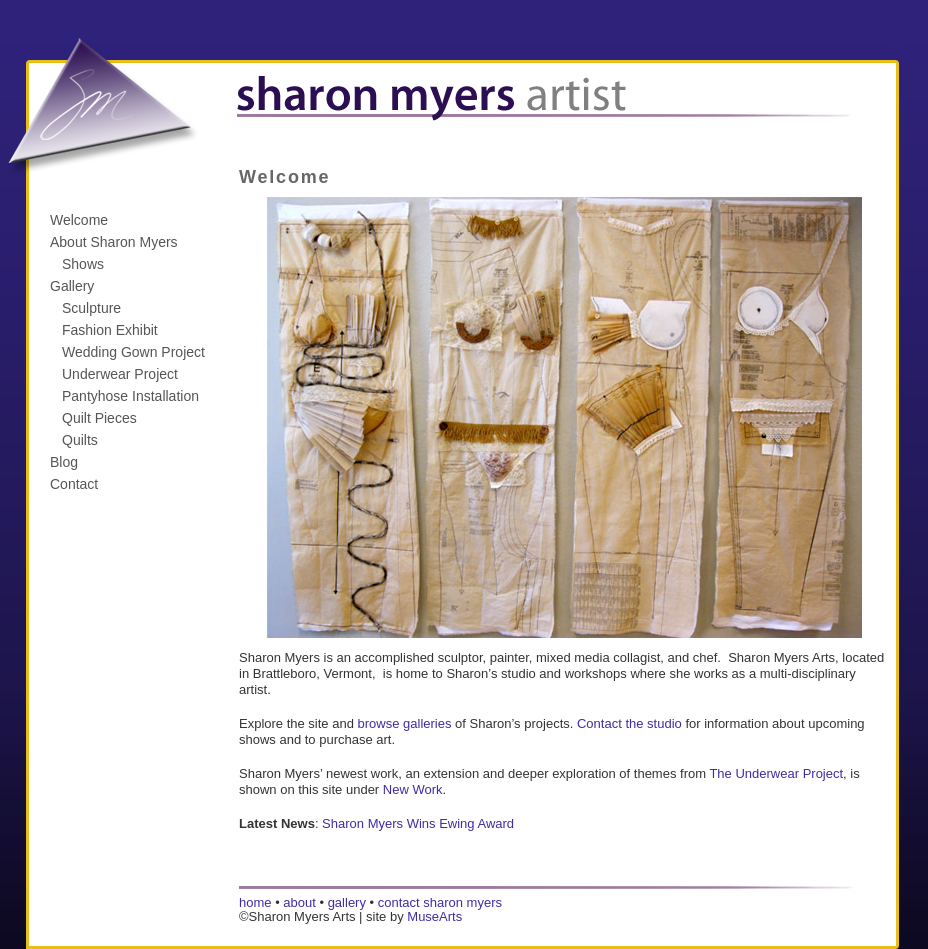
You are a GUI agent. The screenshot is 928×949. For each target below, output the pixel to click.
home (255, 902)
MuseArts (434, 916)
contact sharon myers (440, 902)
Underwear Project (120, 374)
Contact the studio (629, 723)
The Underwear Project (776, 773)
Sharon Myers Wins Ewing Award (418, 823)
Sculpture (91, 308)
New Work (413, 789)
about (299, 902)
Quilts (80, 440)
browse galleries (405, 723)
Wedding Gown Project (133, 352)
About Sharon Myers (114, 242)
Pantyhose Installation (130, 396)
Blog (64, 462)
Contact (74, 484)
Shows (83, 264)
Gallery (72, 286)
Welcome (79, 220)
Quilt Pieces (99, 418)
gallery (347, 902)
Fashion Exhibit (110, 330)
